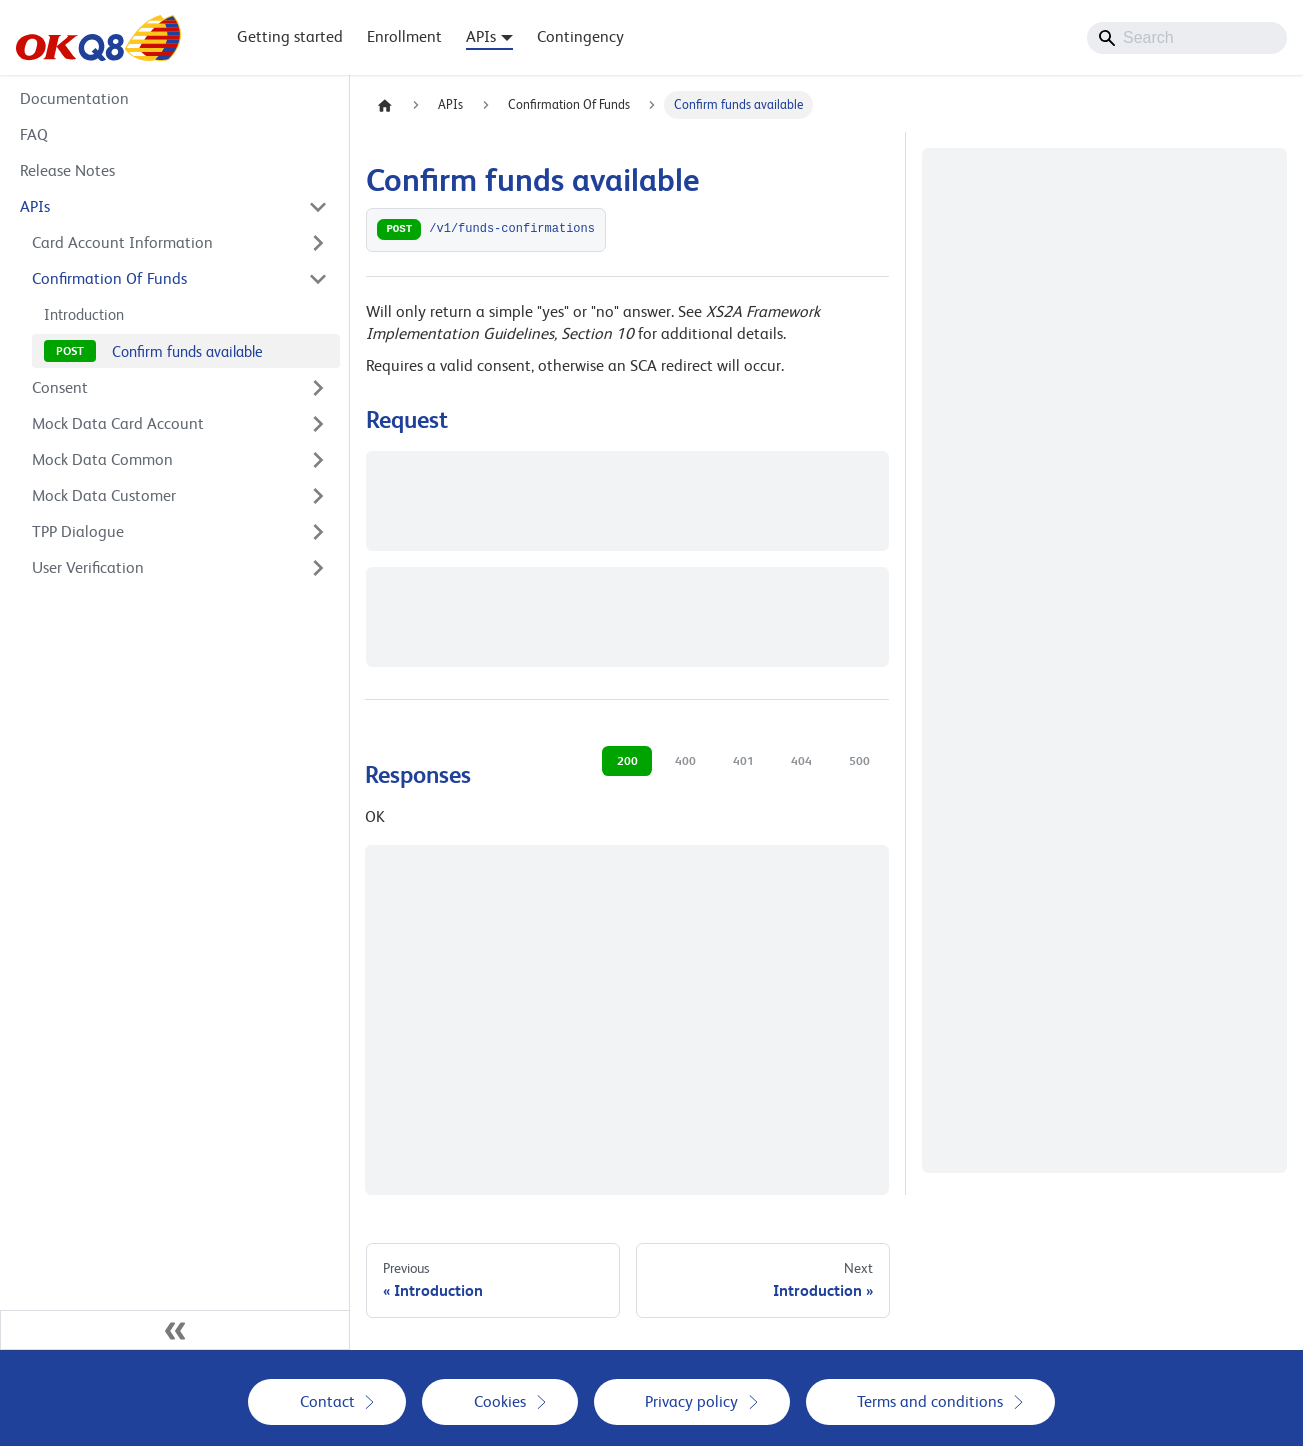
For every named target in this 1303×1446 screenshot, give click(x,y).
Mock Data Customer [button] (104, 495)
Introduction (84, 314)
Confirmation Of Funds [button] (109, 278)
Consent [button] (60, 387)
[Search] (1187, 38)
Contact (327, 1401)
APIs (35, 206)
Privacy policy (691, 1401)
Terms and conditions (930, 1401)
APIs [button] (481, 36)
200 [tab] (627, 761)
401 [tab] (743, 761)
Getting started (290, 36)
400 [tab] (685, 761)
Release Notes (67, 170)
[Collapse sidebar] (175, 1330)
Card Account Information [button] (122, 242)
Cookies (500, 1401)
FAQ (34, 134)
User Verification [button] (88, 567)
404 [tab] (801, 761)
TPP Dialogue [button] (78, 531)
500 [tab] (859, 761)
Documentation (74, 98)
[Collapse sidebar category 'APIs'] (318, 207)
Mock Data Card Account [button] (118, 423)
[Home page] (385, 105)
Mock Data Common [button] (102, 459)
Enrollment (404, 36)
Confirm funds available (187, 351)
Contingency (580, 36)
